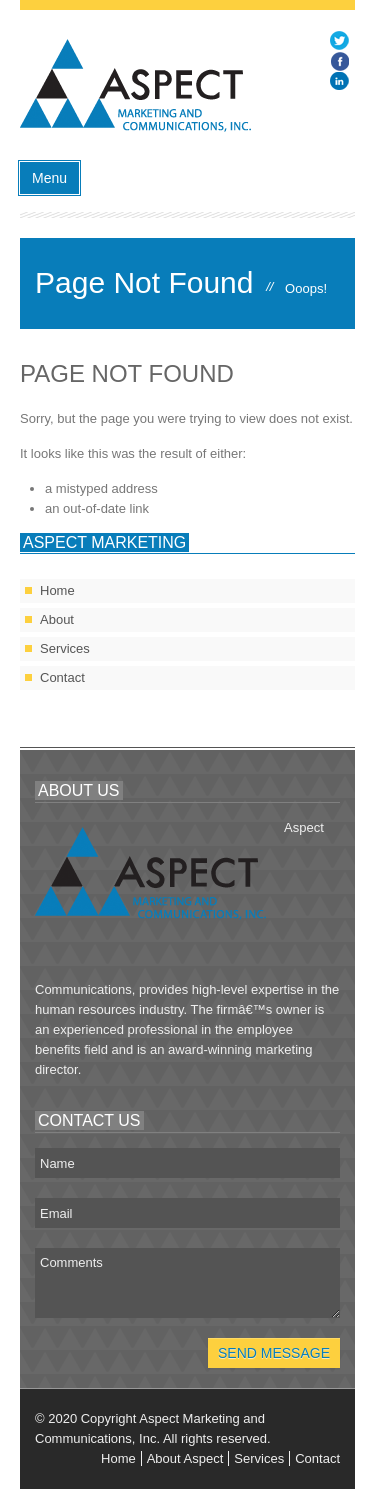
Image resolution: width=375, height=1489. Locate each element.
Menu (49, 178)
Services (65, 648)
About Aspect (185, 1458)
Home (57, 590)
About (57, 619)
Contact (62, 677)
